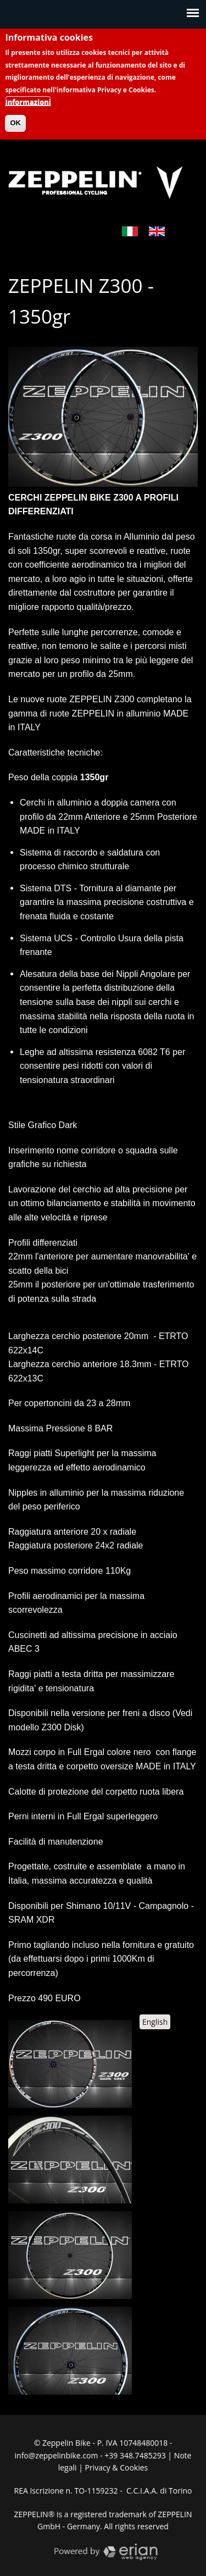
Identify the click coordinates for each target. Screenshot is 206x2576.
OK (15, 113)
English (155, 2022)
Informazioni (28, 92)
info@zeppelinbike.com (56, 2455)
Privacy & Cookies (116, 2467)
